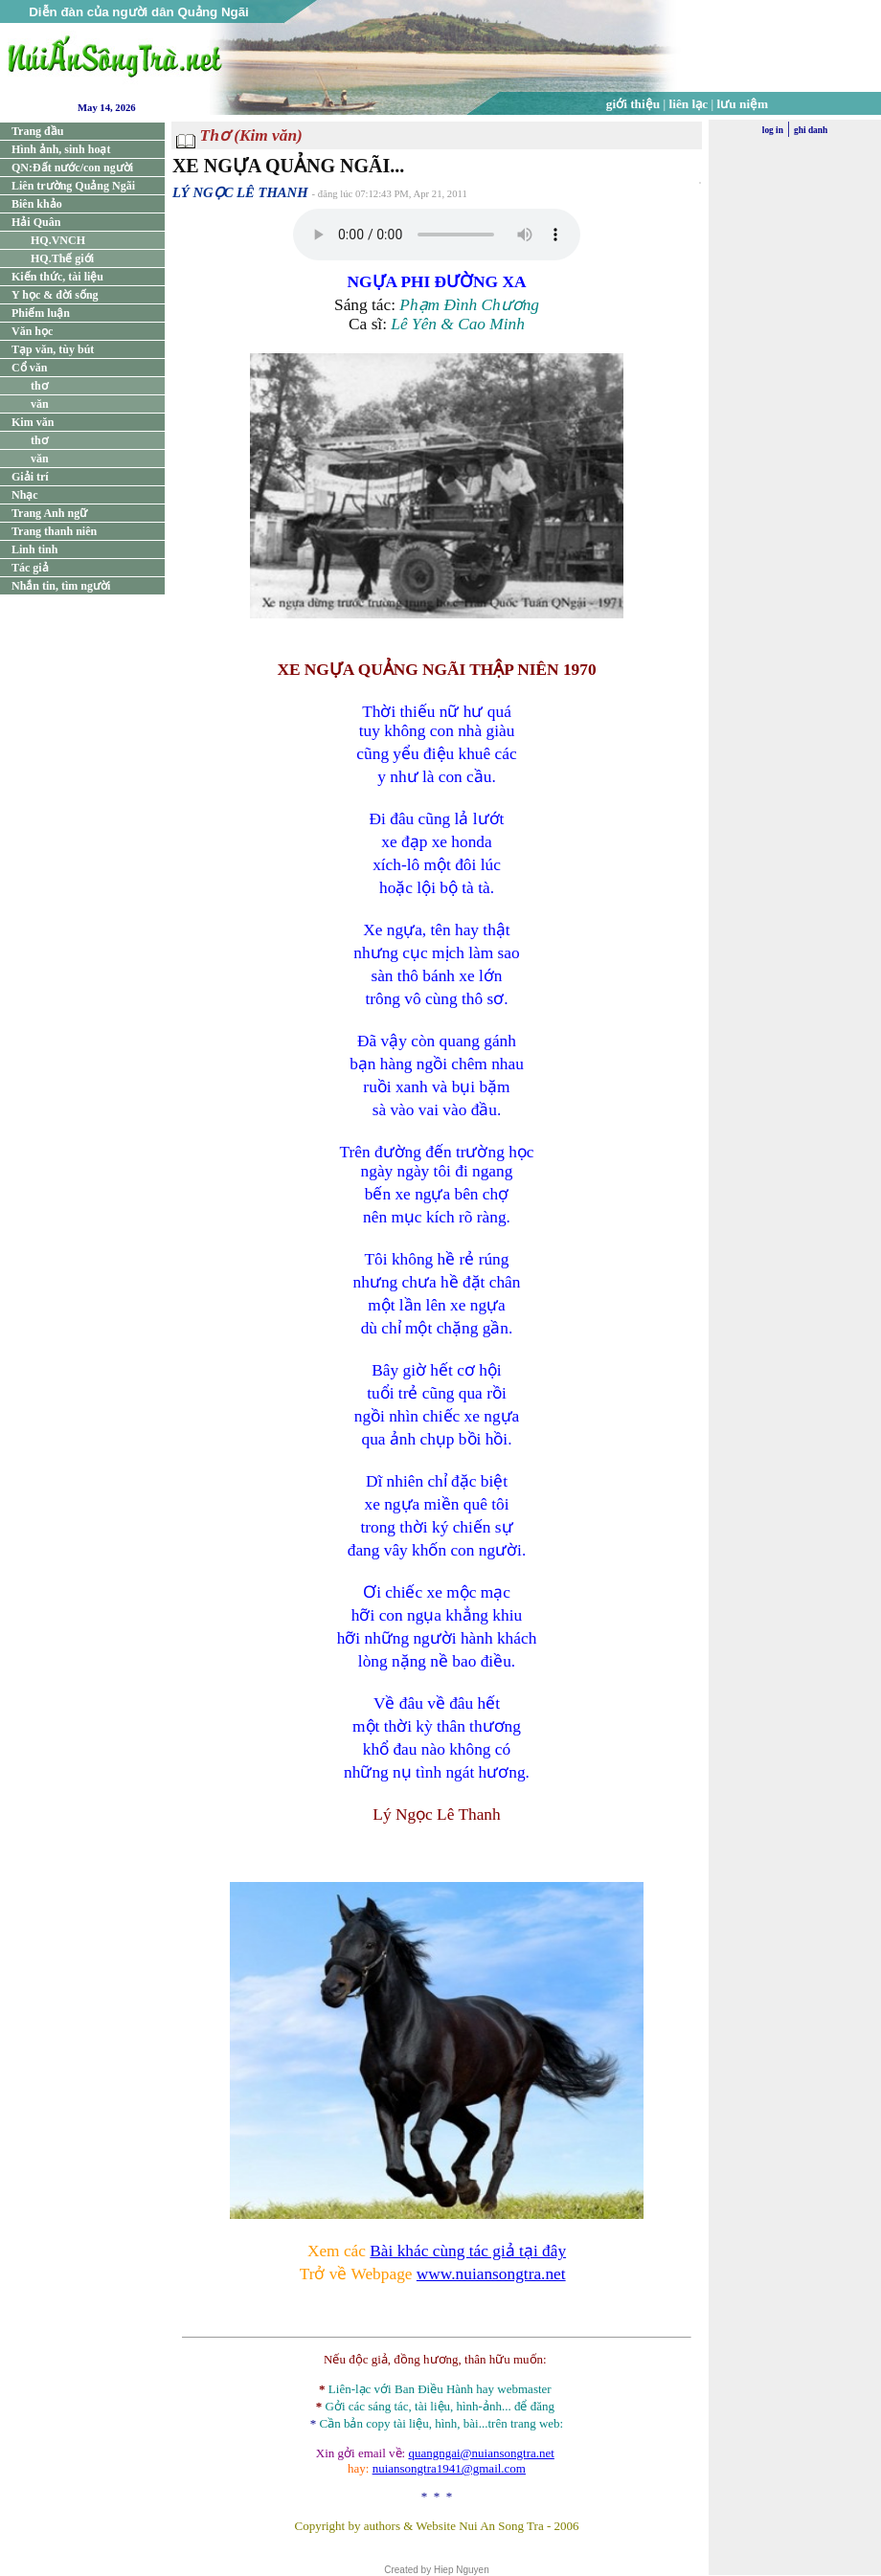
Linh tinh (34, 549)
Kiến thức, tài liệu (57, 276)
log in (772, 130)
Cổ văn (29, 367)
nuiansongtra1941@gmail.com (449, 2468)
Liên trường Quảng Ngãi (73, 185)
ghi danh (810, 130)
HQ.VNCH (58, 240)
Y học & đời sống (55, 295)
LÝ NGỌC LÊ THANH (240, 192)
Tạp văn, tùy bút (52, 349)
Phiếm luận (40, 313)
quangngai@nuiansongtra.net (480, 2453)
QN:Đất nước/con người (72, 167)
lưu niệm (743, 104)
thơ (39, 385)
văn (40, 404)
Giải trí (30, 476)
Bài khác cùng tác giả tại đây (468, 2251)
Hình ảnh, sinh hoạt (60, 149)
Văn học (32, 331)
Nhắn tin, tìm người (60, 586)
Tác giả (30, 567)
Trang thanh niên (54, 531)
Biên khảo (36, 204)
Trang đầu (37, 131)
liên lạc (689, 104)
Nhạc (24, 495)
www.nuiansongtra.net (491, 2274)
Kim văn (32, 422)
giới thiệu (633, 104)
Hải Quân (35, 222)
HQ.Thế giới (62, 258)
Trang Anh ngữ (49, 513)
